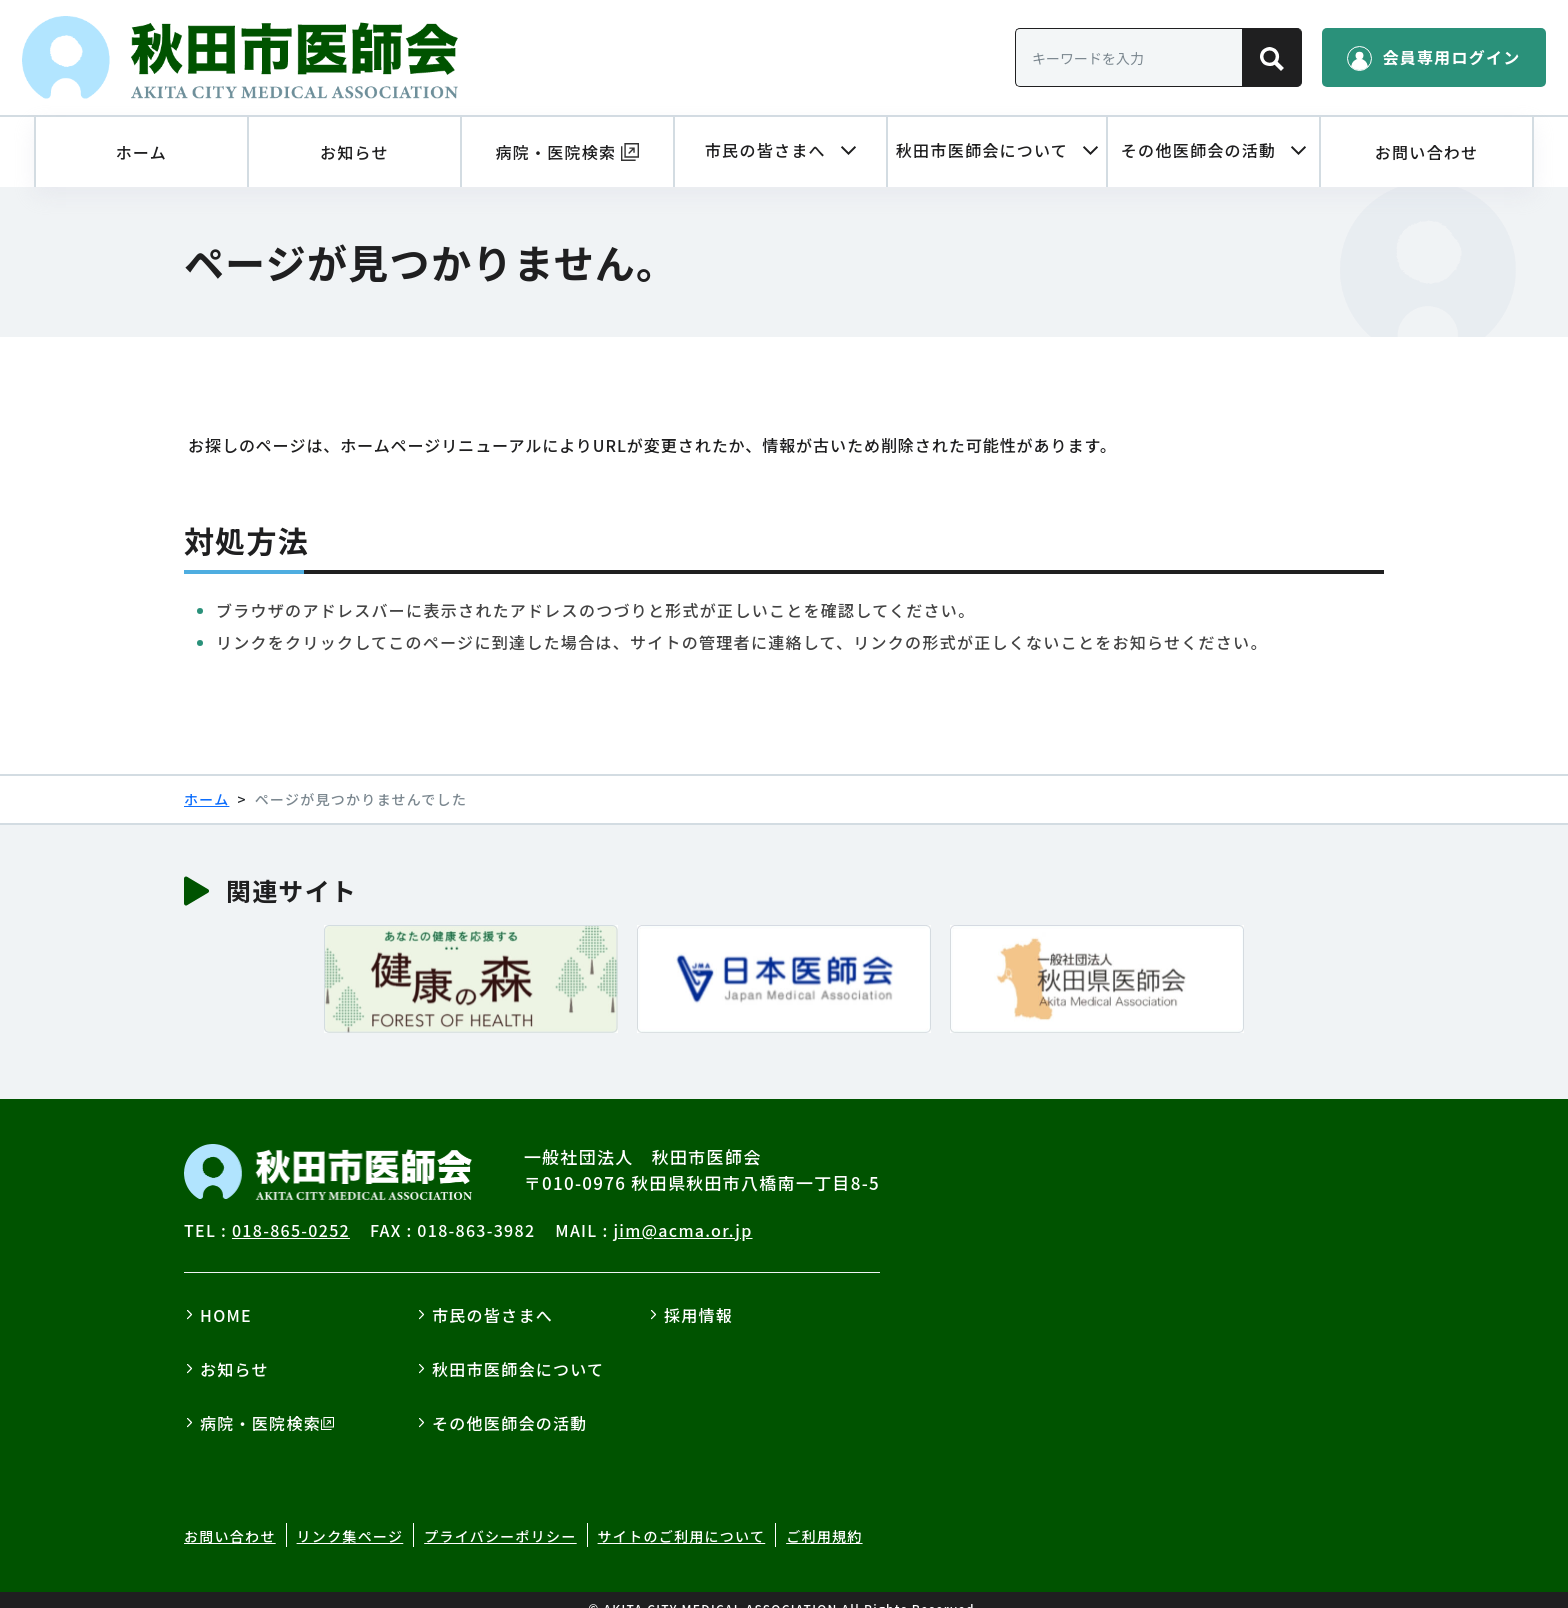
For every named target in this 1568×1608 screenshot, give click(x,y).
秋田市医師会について (518, 1350)
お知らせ (234, 1350)
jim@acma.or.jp (682, 1211)
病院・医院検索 (260, 1404)
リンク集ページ (350, 1518)
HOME (226, 1296)
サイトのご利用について (682, 1518)
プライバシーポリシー (500, 1518)
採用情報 (698, 1296)
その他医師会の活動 (510, 1404)
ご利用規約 (824, 1518)
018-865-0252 (291, 1211)
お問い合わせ (230, 1518)
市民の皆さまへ (492, 1296)
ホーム (206, 780)
